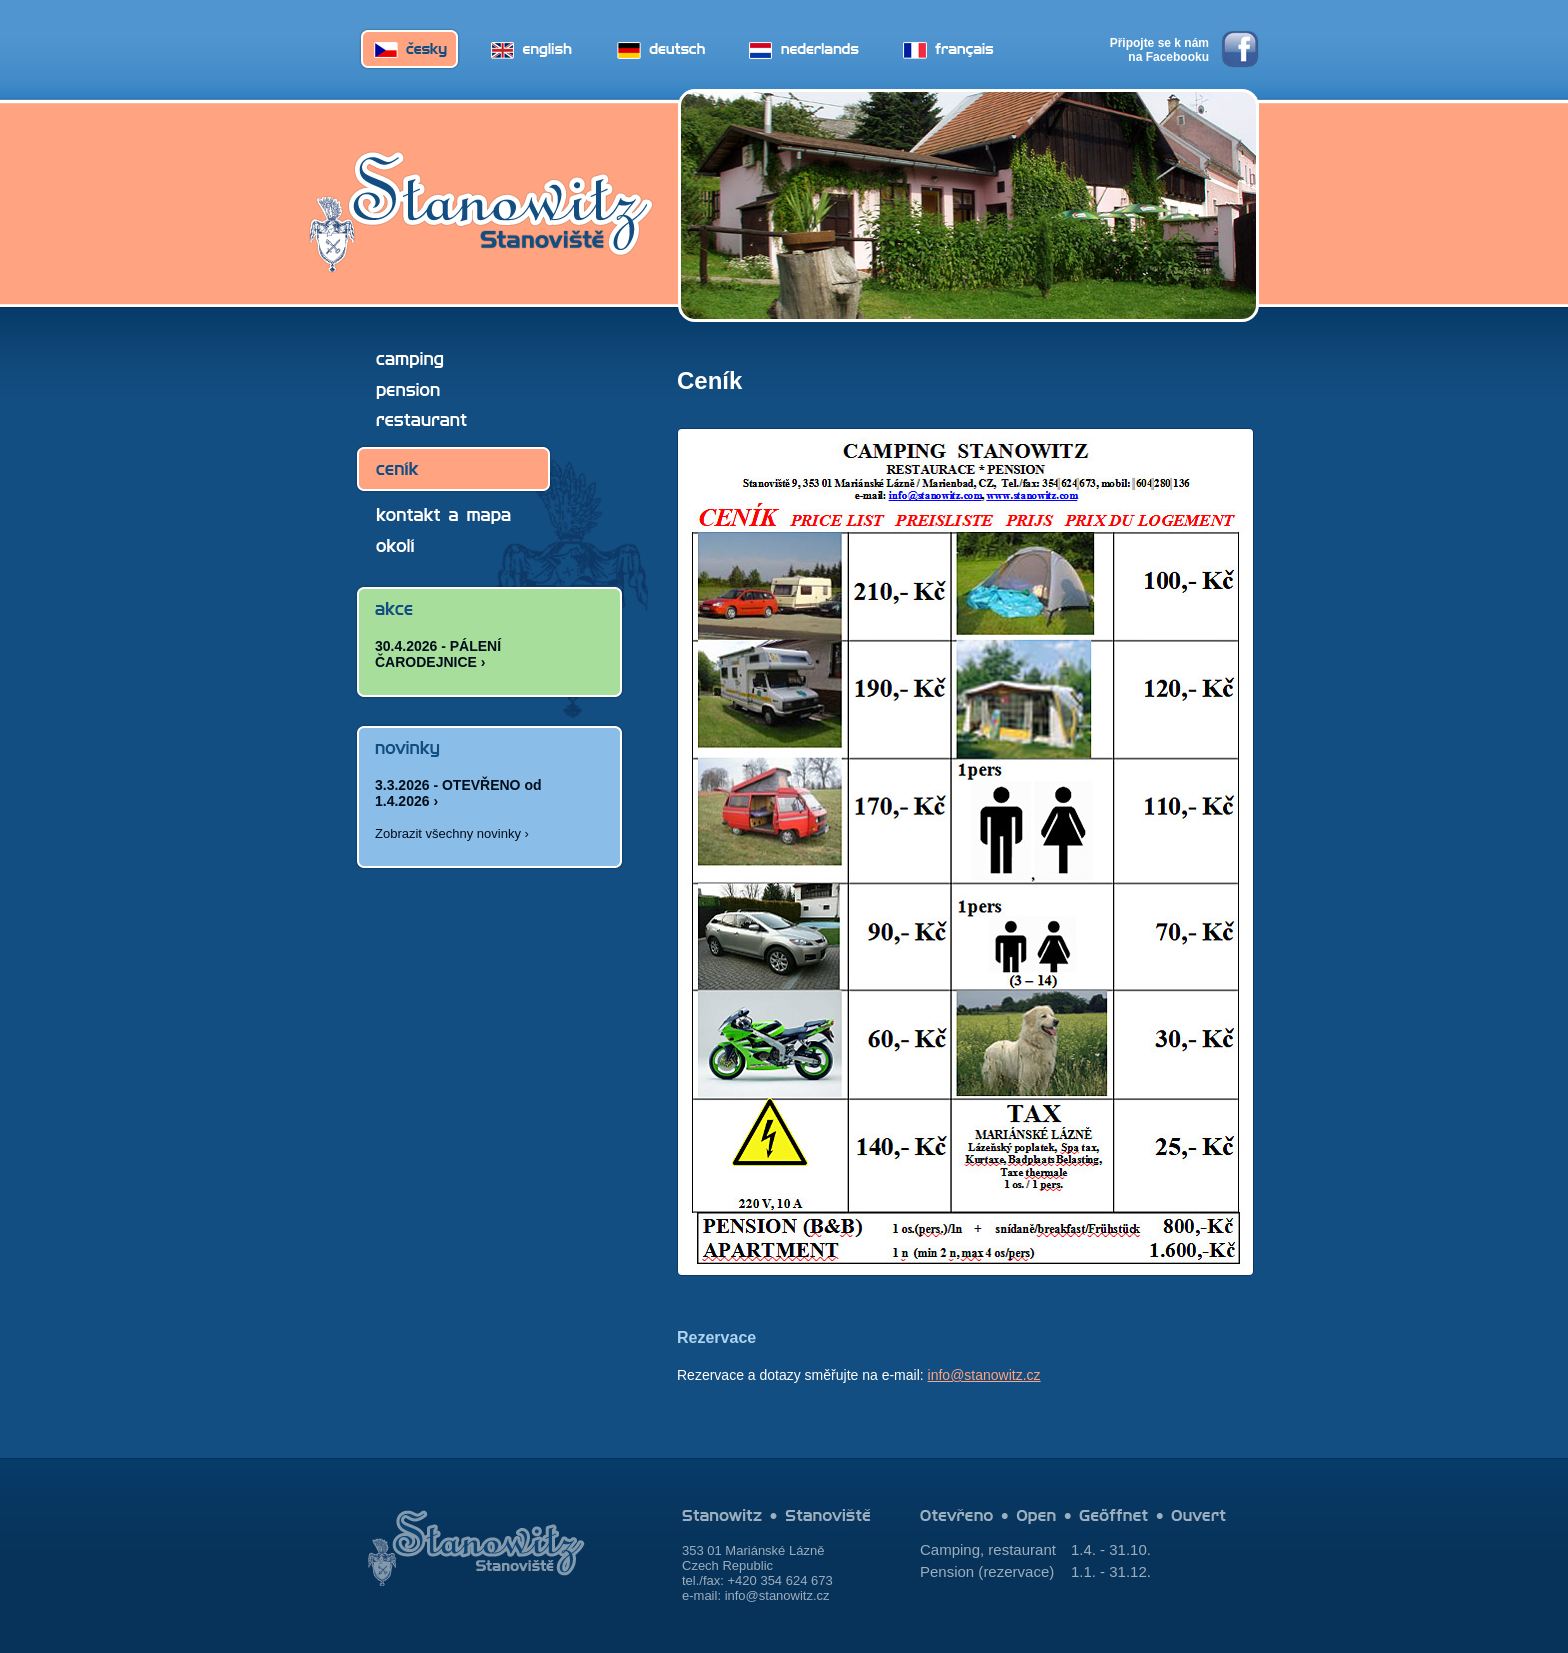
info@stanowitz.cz (984, 1375)
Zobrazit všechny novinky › (452, 833)
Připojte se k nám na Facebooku (1159, 50)
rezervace (1016, 1571)
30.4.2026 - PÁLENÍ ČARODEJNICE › (438, 654)
